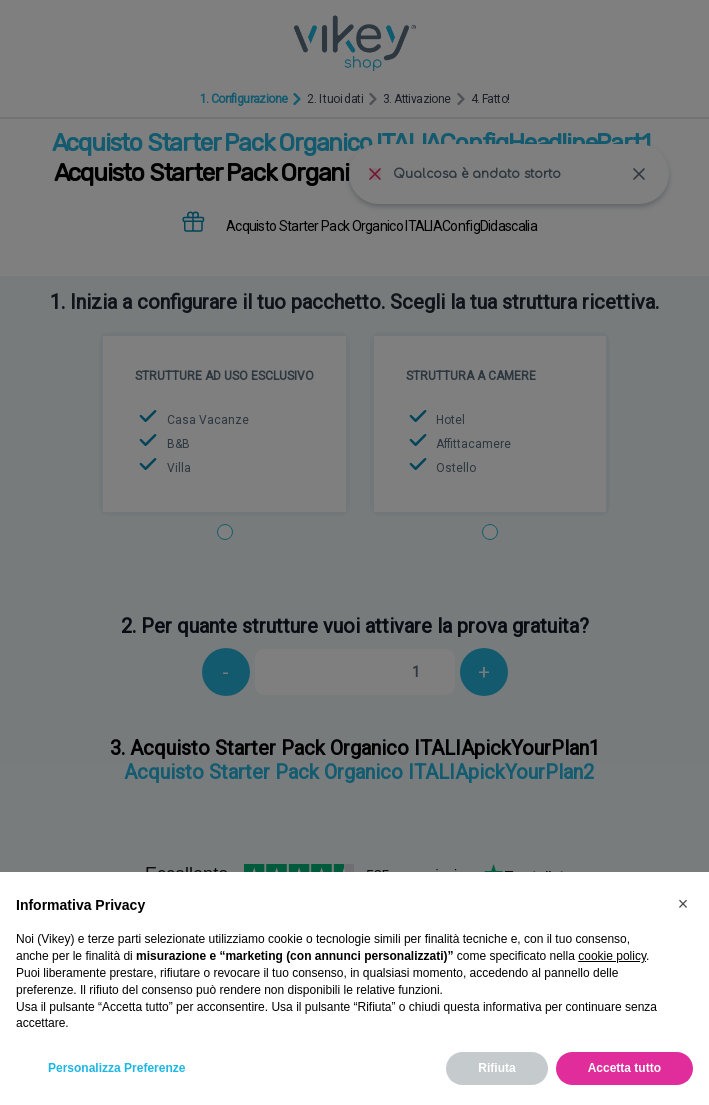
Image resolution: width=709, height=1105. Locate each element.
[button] (683, 904)
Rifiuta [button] (496, 1068)
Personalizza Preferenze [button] (116, 1068)
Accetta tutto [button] (624, 1068)
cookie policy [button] (612, 956)
